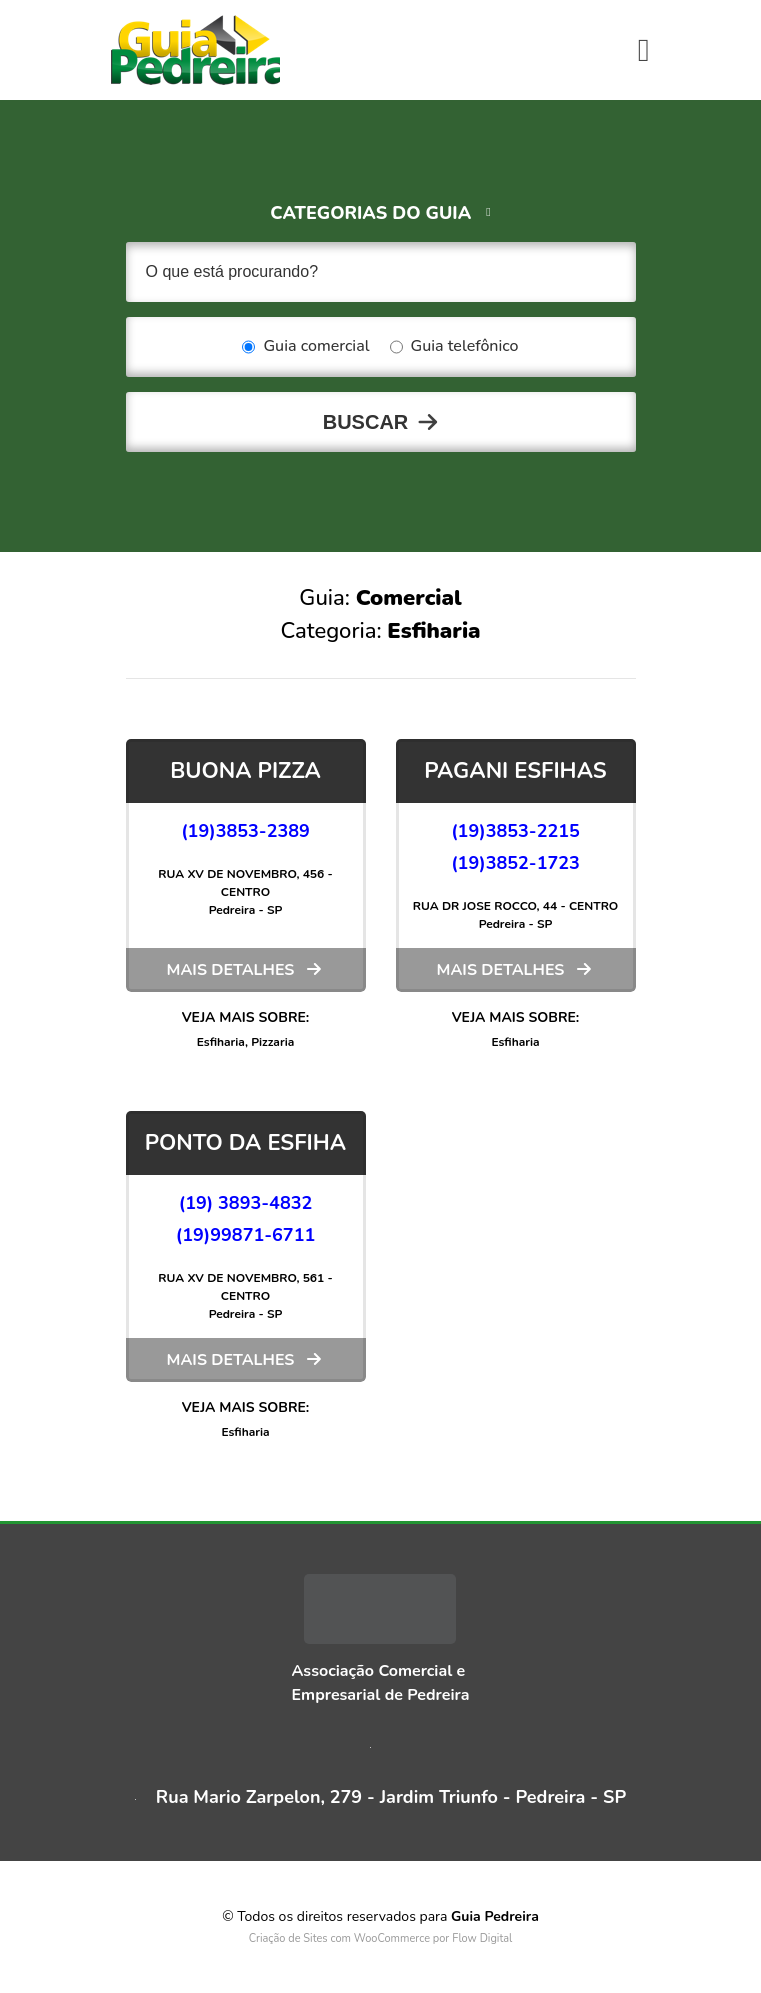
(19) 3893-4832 (246, 1203)
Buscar (366, 422)
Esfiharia (221, 1042)
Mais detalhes (231, 970)
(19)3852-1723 (515, 863)
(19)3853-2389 (245, 831)
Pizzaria (272, 1042)
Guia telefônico (454, 347)
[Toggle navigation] (644, 50)
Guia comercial (305, 347)
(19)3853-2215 (515, 831)
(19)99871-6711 (246, 1235)
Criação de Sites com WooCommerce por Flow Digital (381, 1938)
